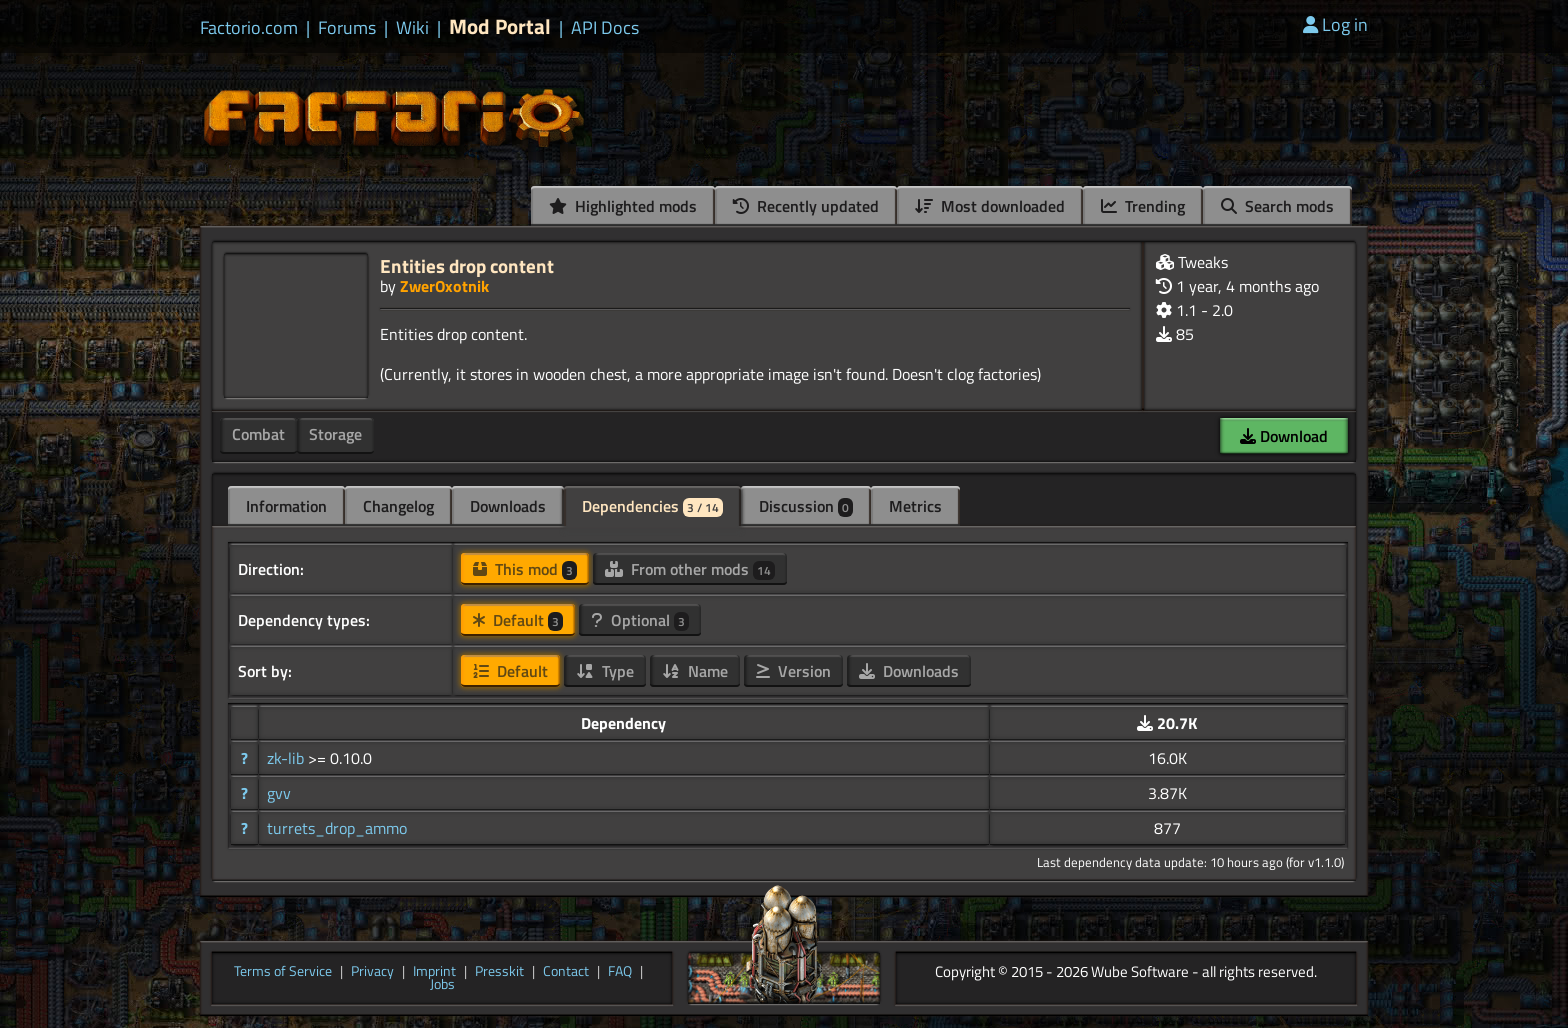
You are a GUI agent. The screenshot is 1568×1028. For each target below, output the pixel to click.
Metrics (915, 506)
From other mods (690, 569)
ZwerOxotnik (444, 286)
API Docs (605, 28)
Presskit (499, 972)
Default (518, 620)
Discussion (806, 506)
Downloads (508, 506)
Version (793, 671)
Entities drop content (467, 265)
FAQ (620, 972)
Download (1284, 436)
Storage (335, 434)
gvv (279, 793)
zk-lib (287, 758)
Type (605, 671)
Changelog (398, 506)
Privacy (372, 972)
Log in (1335, 24)
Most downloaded (990, 206)
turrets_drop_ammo (337, 828)
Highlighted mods (623, 206)
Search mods (1277, 206)
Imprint (434, 972)
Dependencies (652, 506)
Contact (566, 972)
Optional (640, 620)
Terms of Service (283, 972)
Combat (258, 434)
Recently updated (806, 206)
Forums (347, 28)
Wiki (412, 28)
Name (695, 671)
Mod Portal (500, 26)
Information (286, 506)
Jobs (442, 985)
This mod (525, 569)
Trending (1143, 206)
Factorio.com (249, 28)
